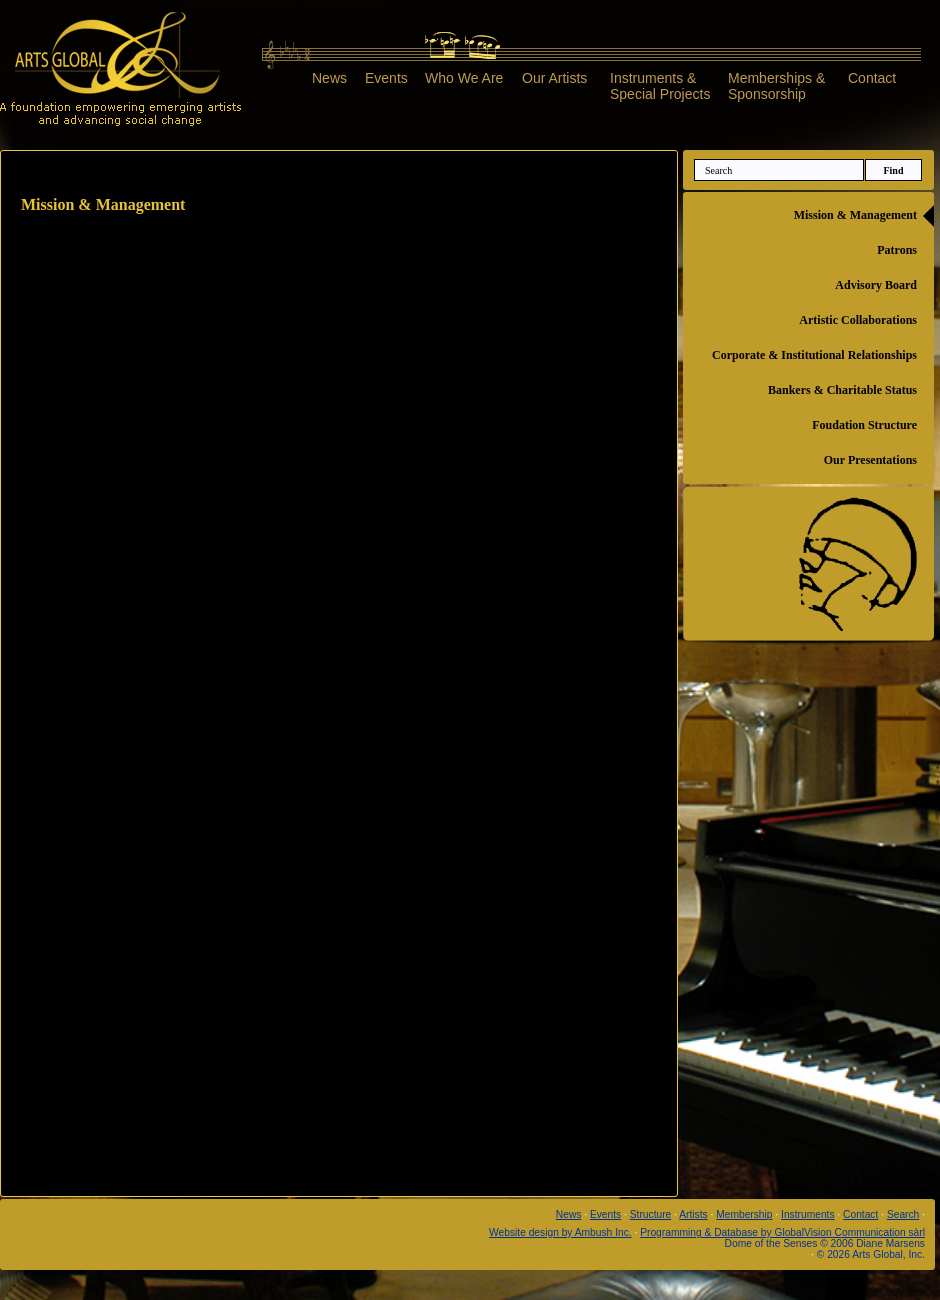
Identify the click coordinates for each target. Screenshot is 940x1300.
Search (903, 1214)
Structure (651, 1214)
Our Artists (554, 78)
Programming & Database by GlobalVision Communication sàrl (782, 1232)
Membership (744, 1214)
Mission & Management (855, 215)
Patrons (897, 250)
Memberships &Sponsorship (776, 85)
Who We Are (464, 78)
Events (386, 78)
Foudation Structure (864, 425)
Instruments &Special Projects (660, 85)
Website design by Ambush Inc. (560, 1232)
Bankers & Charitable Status (842, 390)
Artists (693, 1214)
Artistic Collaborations (858, 320)
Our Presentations (870, 460)
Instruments (807, 1214)
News (329, 78)
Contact (872, 78)
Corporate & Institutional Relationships (814, 355)
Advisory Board (876, 285)
